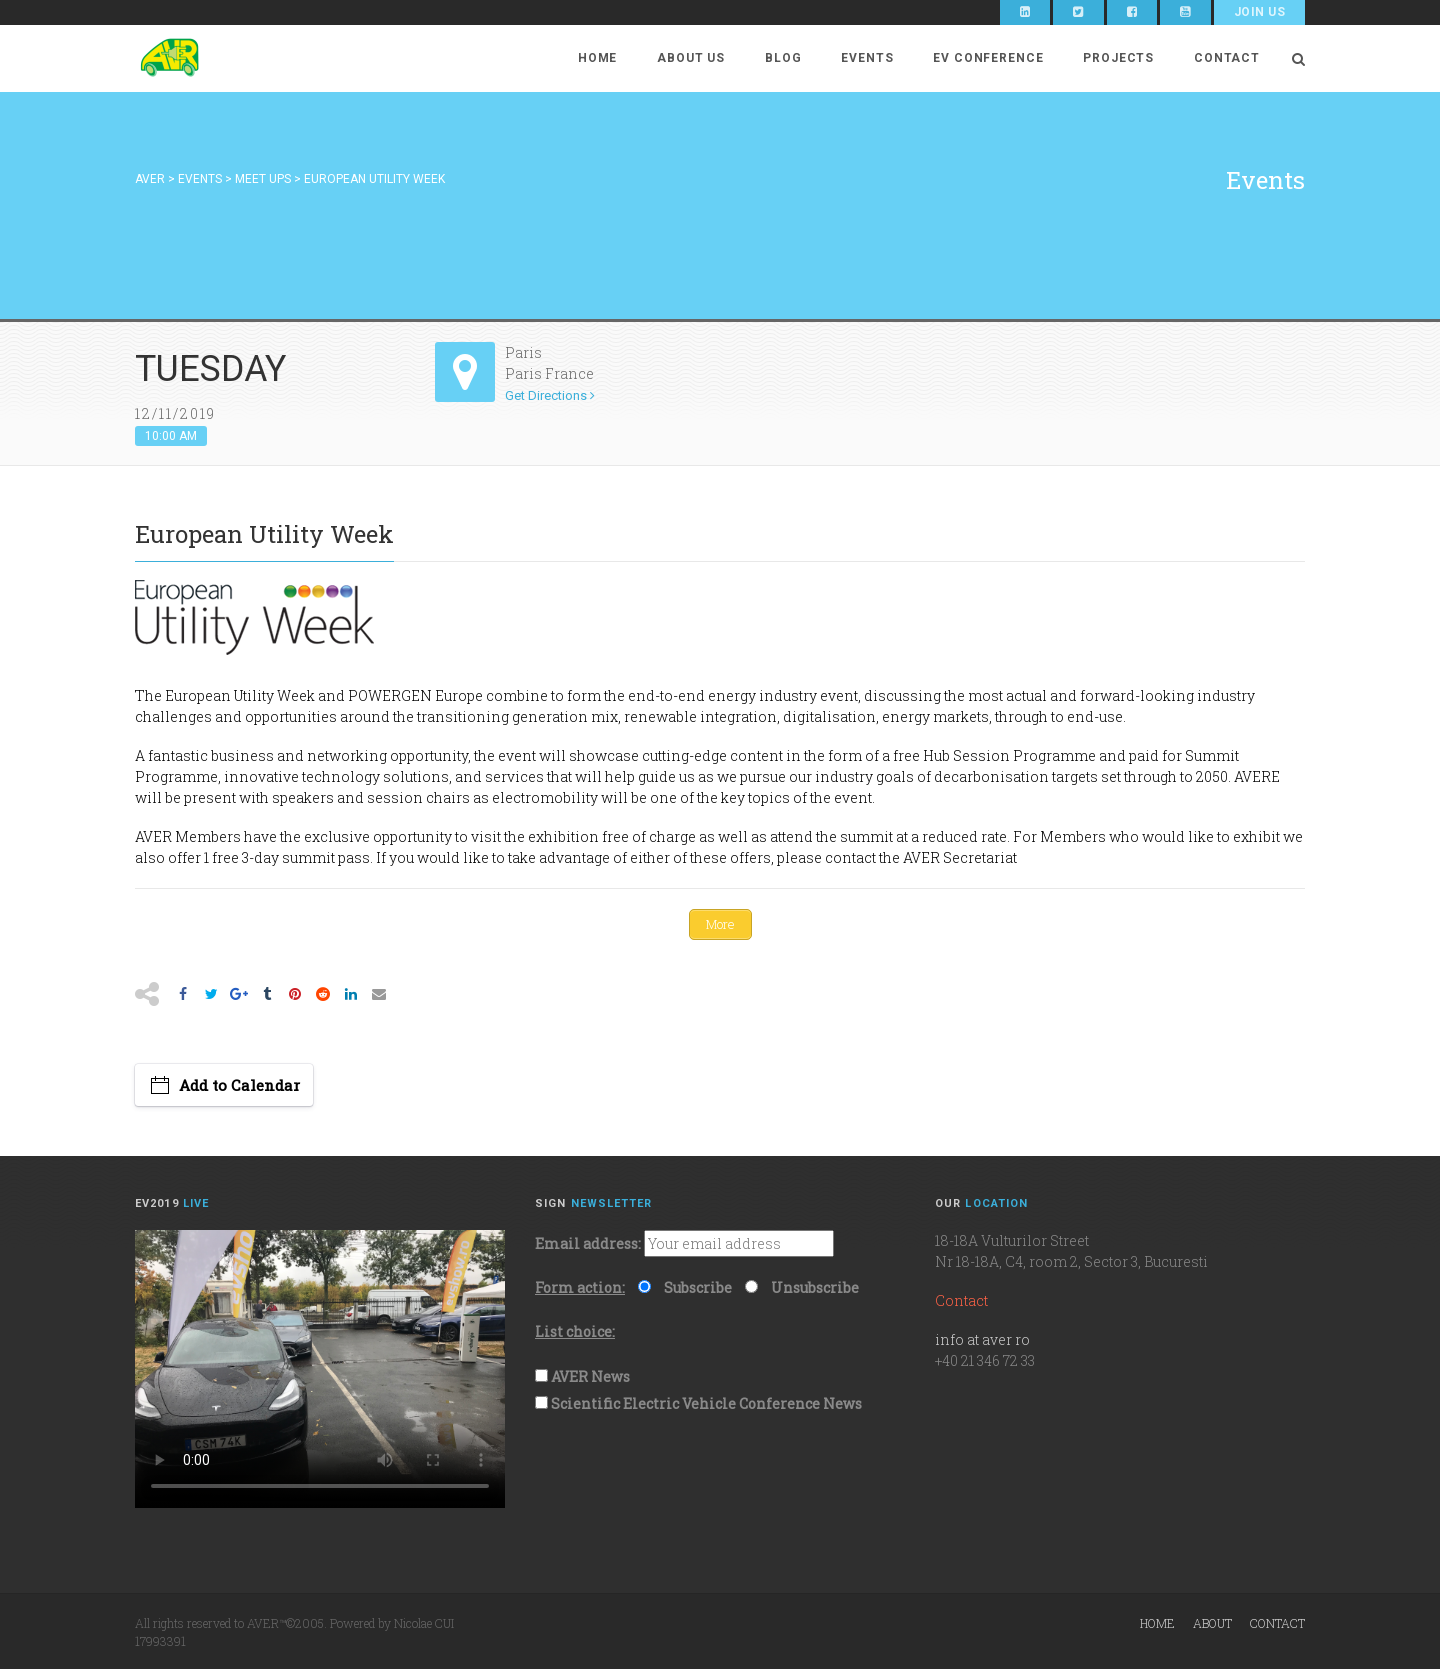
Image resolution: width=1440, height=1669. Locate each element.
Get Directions (550, 395)
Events (867, 58)
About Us (691, 58)
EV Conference (988, 58)
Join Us (1259, 12)
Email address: (588, 1243)
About (1212, 1622)
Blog (783, 58)
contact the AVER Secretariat (921, 857)
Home (597, 58)
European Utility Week (240, 695)
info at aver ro (982, 1339)
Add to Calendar (239, 1084)
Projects (1118, 58)
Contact (1227, 58)
